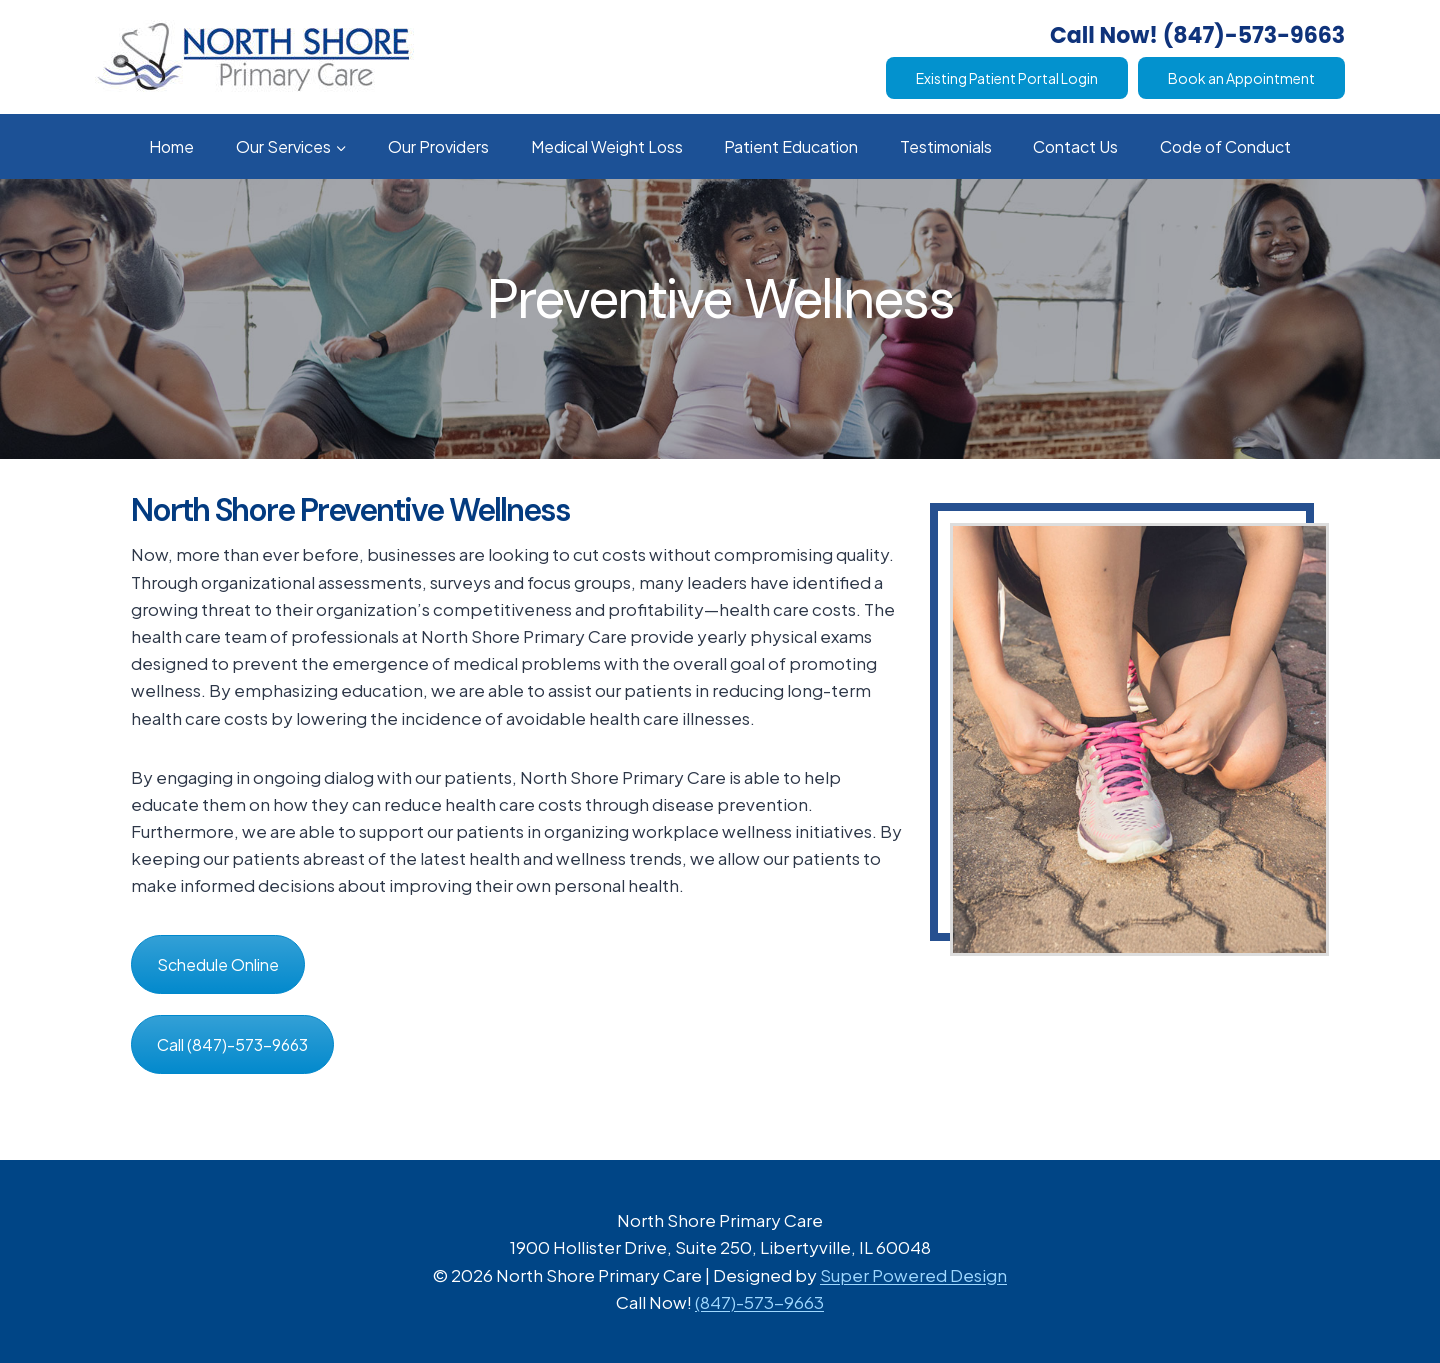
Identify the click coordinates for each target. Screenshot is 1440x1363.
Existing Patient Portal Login (1007, 78)
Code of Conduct (1225, 146)
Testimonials (946, 146)
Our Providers (438, 146)
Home (171, 146)
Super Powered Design (913, 1275)
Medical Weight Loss (607, 146)
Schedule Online (218, 964)
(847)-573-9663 (759, 1302)
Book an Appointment (1241, 78)
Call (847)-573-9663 (232, 1044)
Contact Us (1075, 146)
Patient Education (791, 146)
